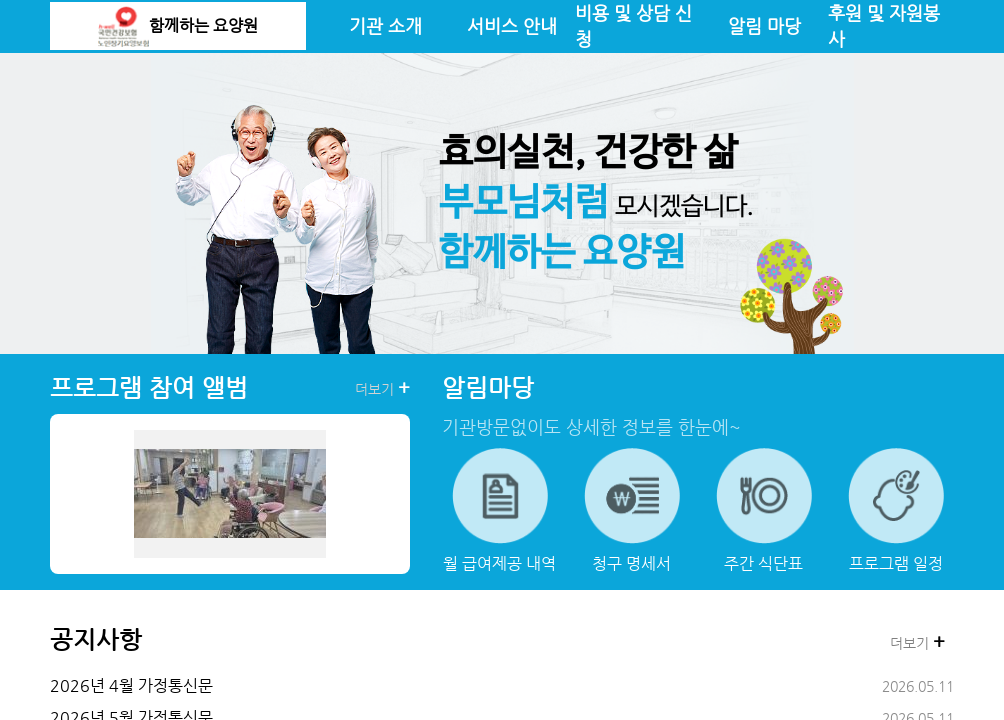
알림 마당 (764, 26)
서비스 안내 (512, 26)
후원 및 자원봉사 (884, 26)
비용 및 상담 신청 (633, 26)
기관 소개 (385, 26)
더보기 (382, 388)
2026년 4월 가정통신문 (131, 685)
